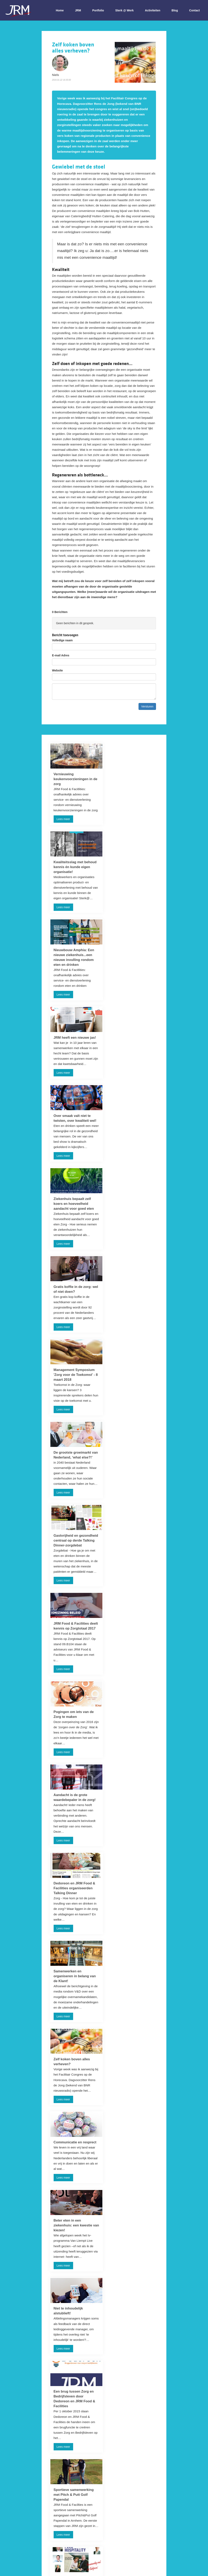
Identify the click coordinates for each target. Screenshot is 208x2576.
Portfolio (98, 10)
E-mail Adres (60, 655)
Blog (175, 10)
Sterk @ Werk (124, 10)
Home (60, 10)
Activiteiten (152, 10)
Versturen (147, 706)
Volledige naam (62, 640)
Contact (194, 10)
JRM (78, 10)
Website (57, 670)
